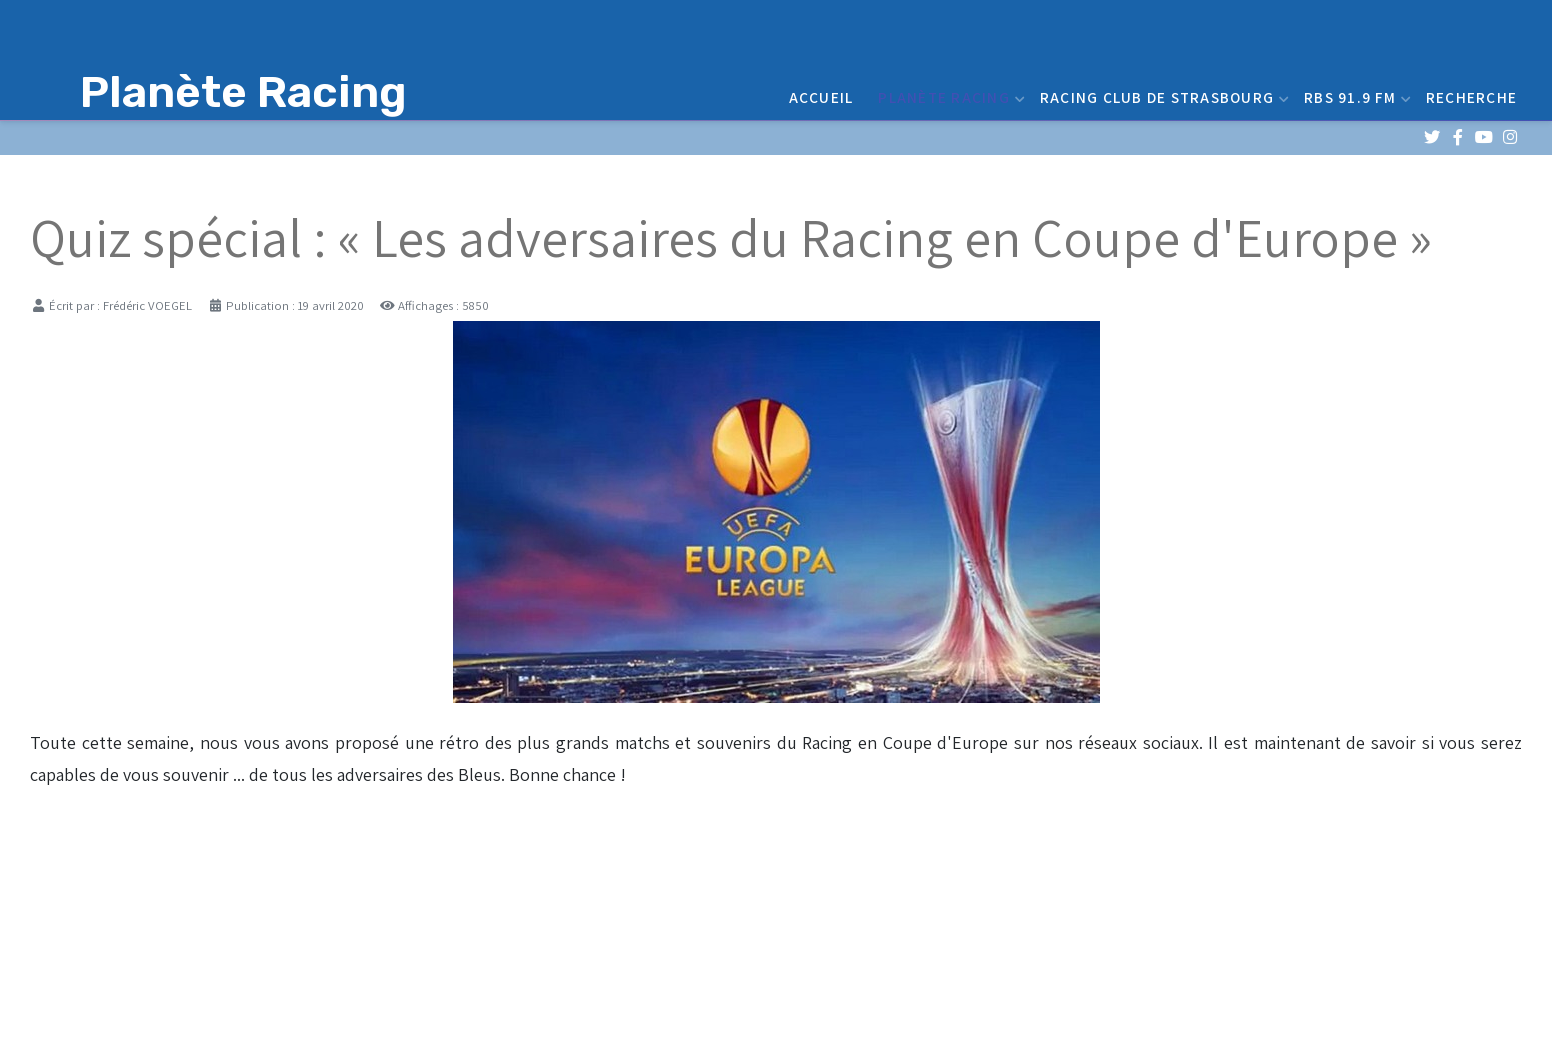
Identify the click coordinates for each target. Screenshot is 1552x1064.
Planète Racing (949, 97)
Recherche (1471, 97)
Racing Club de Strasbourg (1162, 97)
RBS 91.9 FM (1355, 97)
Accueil (821, 97)
